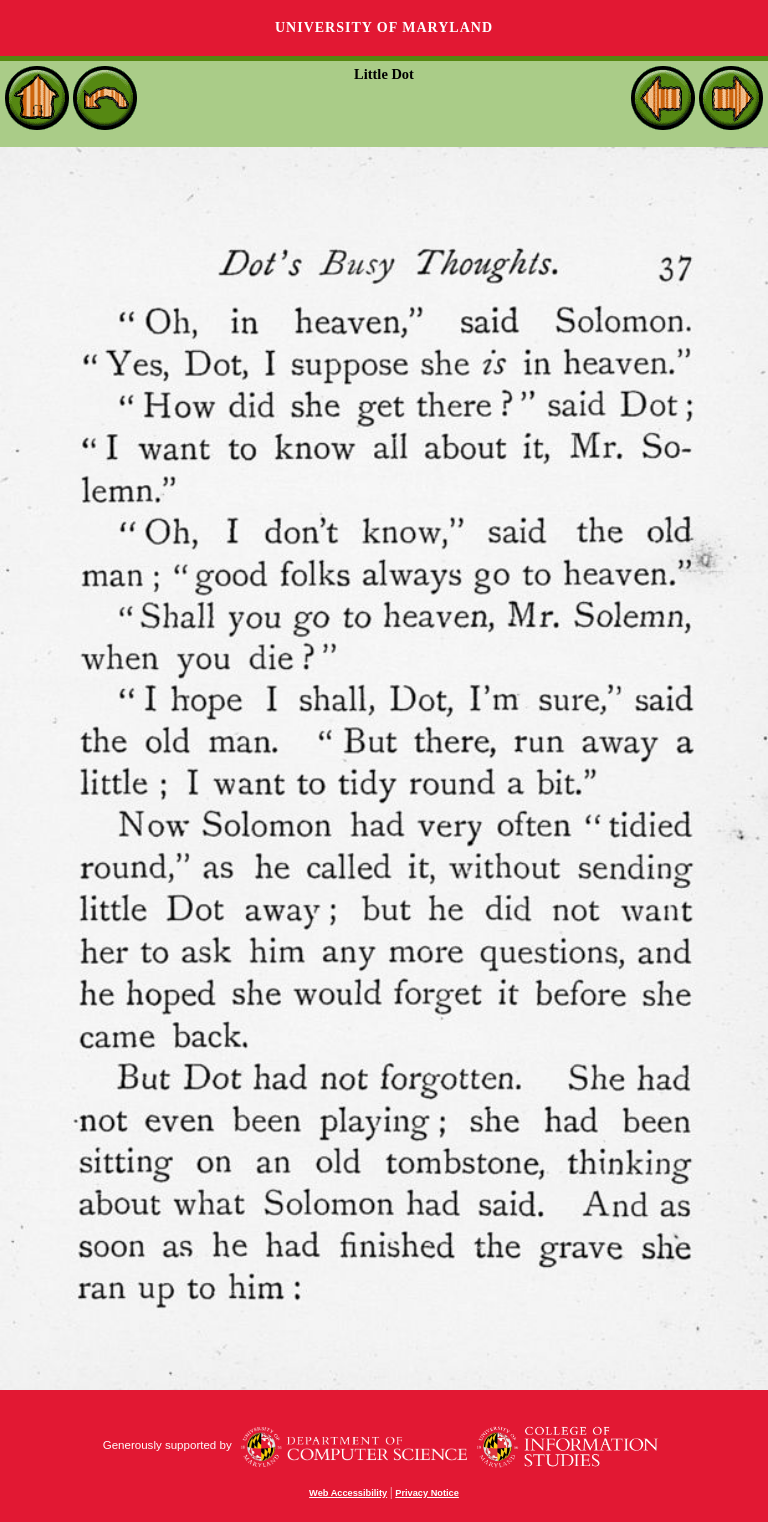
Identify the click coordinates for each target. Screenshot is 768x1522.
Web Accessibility (348, 1493)
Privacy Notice (427, 1493)
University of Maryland (384, 27)
